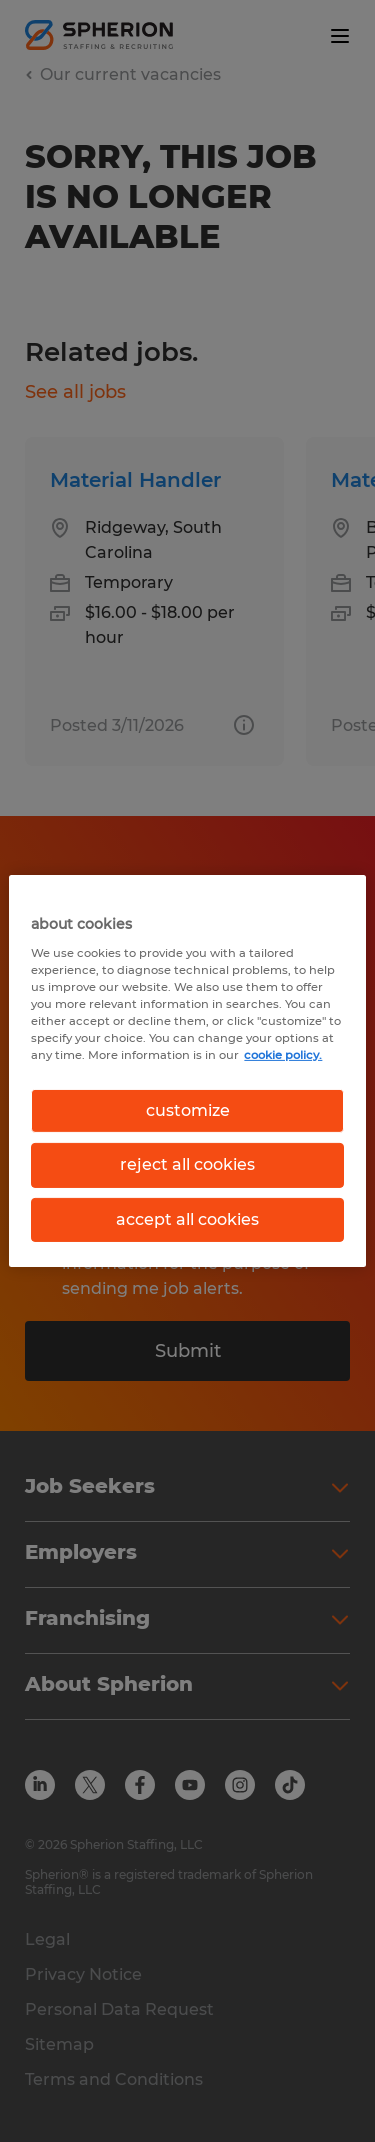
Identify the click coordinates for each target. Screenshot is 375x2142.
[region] (187, 1071)
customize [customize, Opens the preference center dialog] (188, 1110)
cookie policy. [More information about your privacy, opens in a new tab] (283, 1055)
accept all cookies (187, 1219)
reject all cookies (187, 1164)
